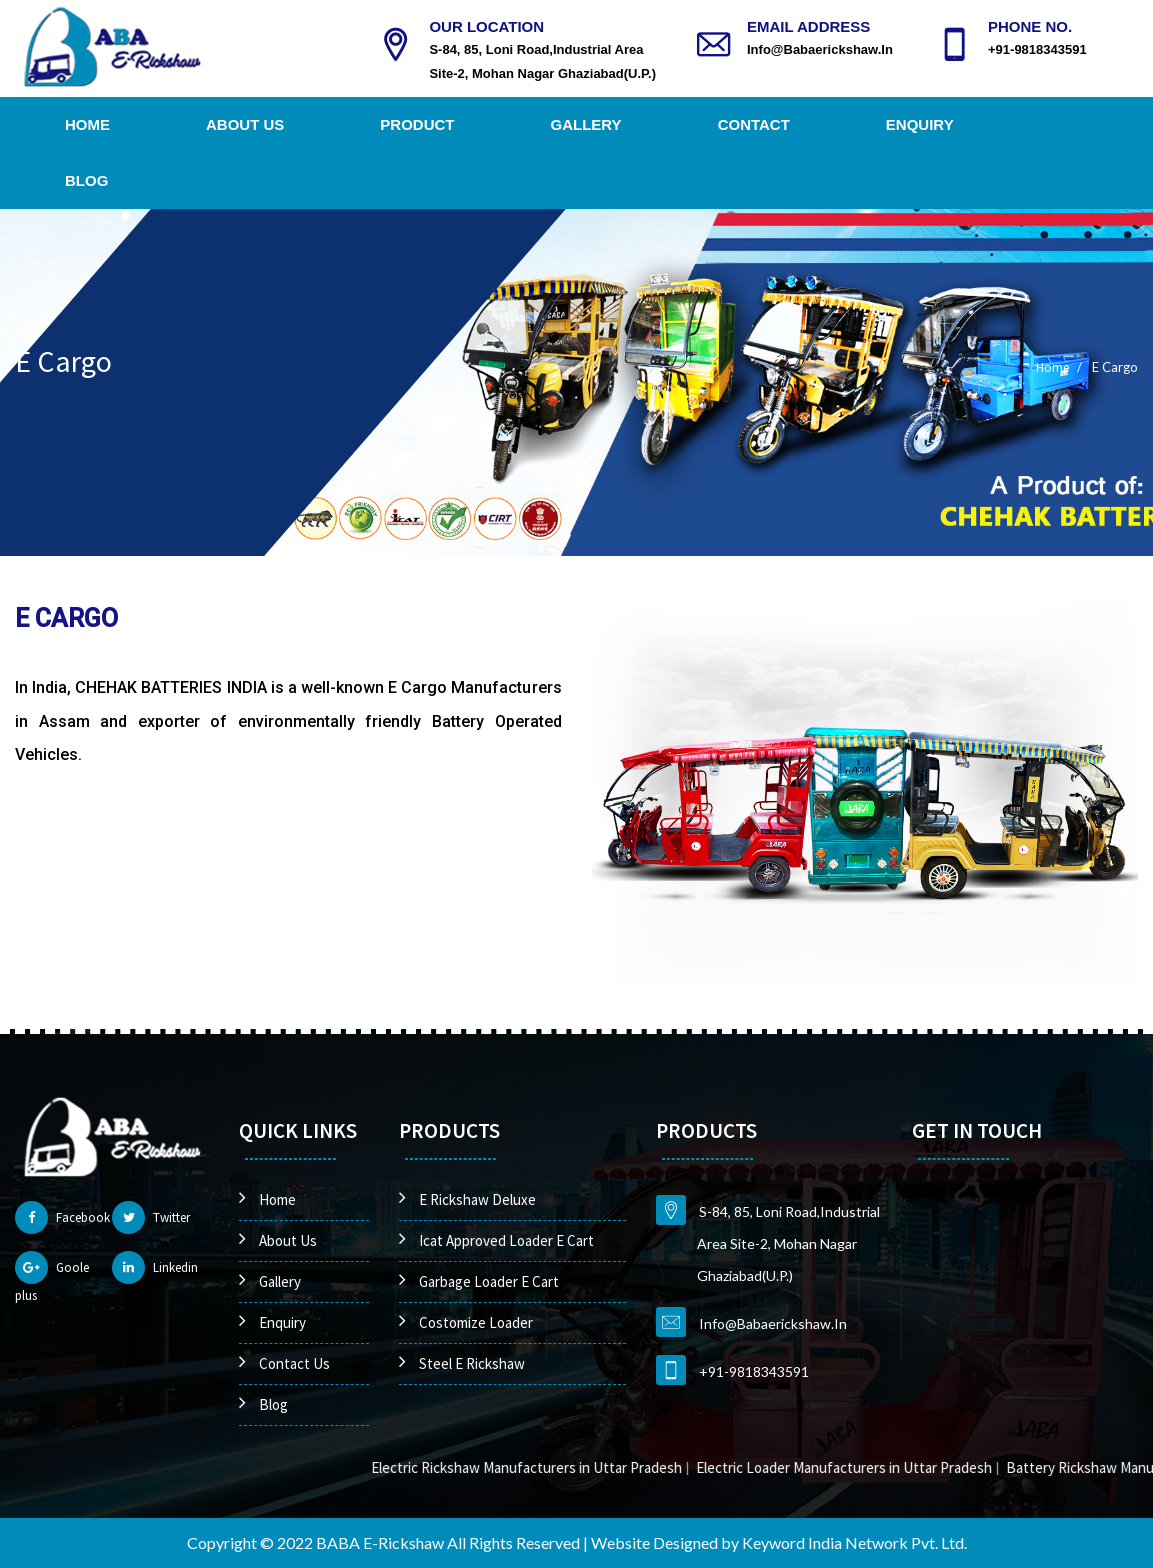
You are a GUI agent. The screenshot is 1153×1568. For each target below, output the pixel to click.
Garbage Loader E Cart (489, 1281)
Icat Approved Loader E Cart (506, 1240)
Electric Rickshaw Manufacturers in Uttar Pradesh (555, 1467)
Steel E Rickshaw (472, 1363)
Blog (86, 180)
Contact (754, 124)
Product (417, 124)
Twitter (151, 1217)
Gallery (586, 124)
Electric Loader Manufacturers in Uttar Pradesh (873, 1467)
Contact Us (294, 1363)
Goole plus (52, 1277)
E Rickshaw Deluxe (477, 1199)
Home (87, 124)
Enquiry (920, 124)
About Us (245, 124)
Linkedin (155, 1267)
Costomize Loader (476, 1322)
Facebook (62, 1217)
